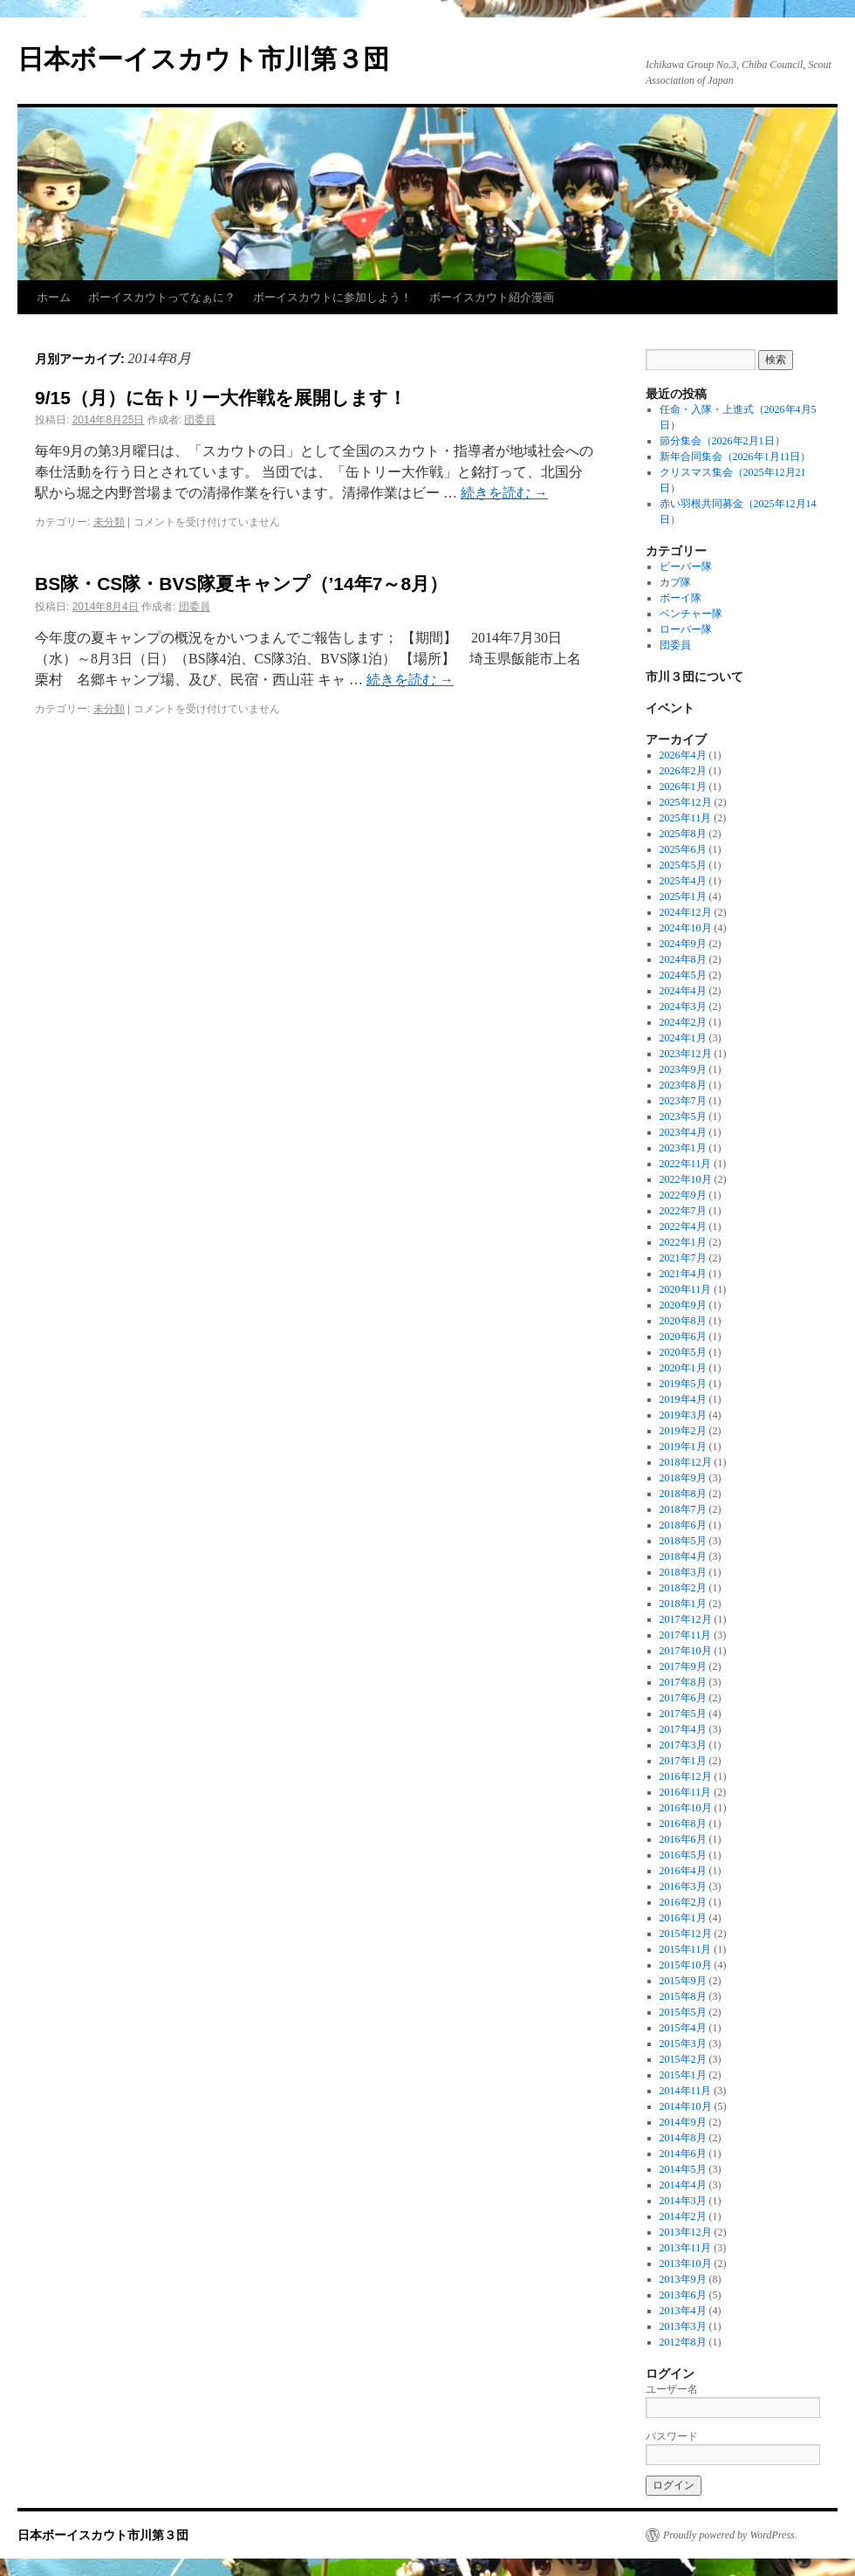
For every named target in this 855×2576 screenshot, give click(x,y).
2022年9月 (683, 1195)
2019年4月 (683, 1399)
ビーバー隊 (686, 566)
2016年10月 (686, 1808)
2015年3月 (683, 2043)
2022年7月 (683, 1211)
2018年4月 (683, 1556)
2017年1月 (683, 1761)
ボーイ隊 (680, 598)
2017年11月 (686, 1635)
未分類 (109, 522)
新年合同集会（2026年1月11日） (735, 456)
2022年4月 (683, 1226)
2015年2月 (683, 2059)
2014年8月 (683, 2138)
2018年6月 (683, 1525)
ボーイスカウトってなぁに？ (162, 297)
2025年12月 (686, 802)
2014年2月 (683, 2216)
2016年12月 (686, 1776)
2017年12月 (686, 1619)
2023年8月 (683, 1085)
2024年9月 (683, 944)
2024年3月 (683, 1006)
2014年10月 (686, 2106)
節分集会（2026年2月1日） (722, 441)
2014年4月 (683, 2185)
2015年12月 (686, 1933)
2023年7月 (683, 1101)
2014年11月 (686, 2091)
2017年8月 (683, 1682)
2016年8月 (683, 1823)
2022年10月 (686, 1179)
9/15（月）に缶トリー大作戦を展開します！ (221, 398)
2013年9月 (683, 2279)
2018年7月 (683, 1509)
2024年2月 (683, 1022)
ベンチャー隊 (691, 614)
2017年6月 (683, 1698)
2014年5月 (683, 2169)
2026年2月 (683, 771)
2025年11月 (686, 818)
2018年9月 (683, 1478)
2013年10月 (686, 2263)
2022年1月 (683, 1242)
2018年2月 (683, 1588)
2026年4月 (683, 755)
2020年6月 (683, 1336)
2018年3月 (683, 1572)
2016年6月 (683, 1839)
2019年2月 (683, 1431)
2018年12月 (686, 1462)
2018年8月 (683, 1493)
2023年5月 (683, 1116)
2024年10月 (686, 928)
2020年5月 (683, 1352)
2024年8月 (683, 959)
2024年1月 (683, 1038)
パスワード (672, 2436)
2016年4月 (683, 1871)
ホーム (54, 297)
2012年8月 (683, 2342)
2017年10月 (686, 1651)
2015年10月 (686, 1965)
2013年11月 (686, 2248)
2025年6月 (683, 849)
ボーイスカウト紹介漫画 (491, 297)
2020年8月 (683, 1321)
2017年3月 (683, 1745)
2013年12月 (686, 2232)
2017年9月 (683, 1666)
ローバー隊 (686, 629)
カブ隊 (675, 582)
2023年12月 (686, 1054)
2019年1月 (683, 1446)
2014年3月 (683, 2201)
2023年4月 (683, 1132)
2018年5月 (683, 1541)
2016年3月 (683, 1886)
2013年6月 (683, 2295)
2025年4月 (683, 881)
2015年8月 (683, 1996)
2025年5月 (683, 865)
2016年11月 (686, 1792)
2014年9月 (683, 2122)
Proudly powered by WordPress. (730, 2535)
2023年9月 (683, 1069)
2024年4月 (683, 991)
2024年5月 (683, 975)
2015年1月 (683, 2075)
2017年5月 (683, 1713)
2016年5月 (683, 1855)
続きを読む (504, 492)
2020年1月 (683, 1368)
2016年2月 (683, 1902)
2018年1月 (683, 1603)
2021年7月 (683, 1258)
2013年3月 (683, 2326)
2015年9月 (683, 1981)
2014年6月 (683, 2153)
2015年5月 (683, 2012)
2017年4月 (683, 1729)
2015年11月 (686, 1949)
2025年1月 (683, 896)
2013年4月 (683, 2311)
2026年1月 (683, 786)
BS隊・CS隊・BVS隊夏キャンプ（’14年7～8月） (241, 584)
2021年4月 (683, 1273)
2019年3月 (683, 1415)
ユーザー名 (672, 2389)
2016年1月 (683, 1918)
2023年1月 (683, 1148)
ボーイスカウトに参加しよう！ (332, 297)
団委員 (199, 420)
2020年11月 (686, 1289)
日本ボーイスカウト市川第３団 (203, 59)
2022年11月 (686, 1163)
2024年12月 (686, 912)
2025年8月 (683, 834)
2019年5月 (683, 1383)
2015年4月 (683, 2028)
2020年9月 (683, 1305)
